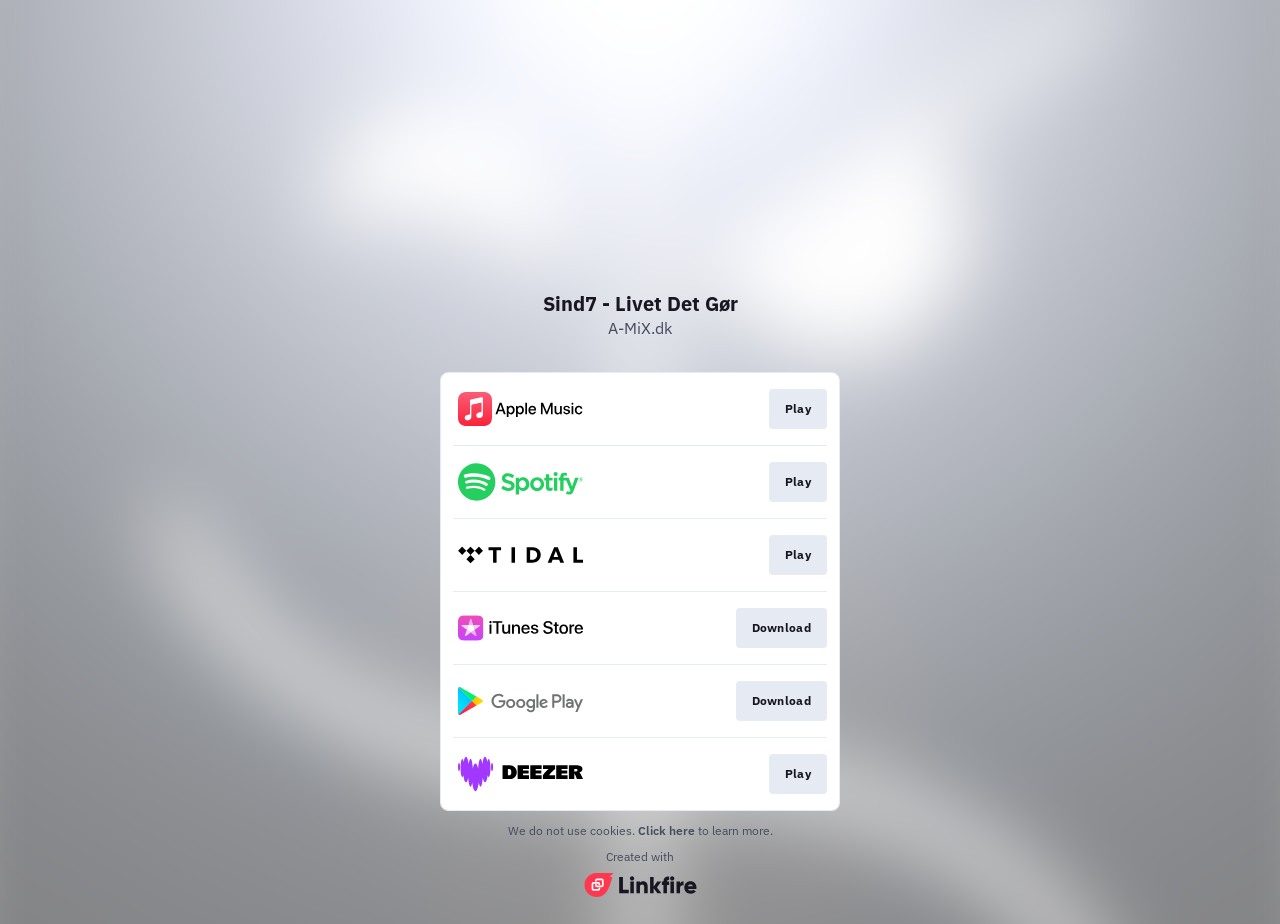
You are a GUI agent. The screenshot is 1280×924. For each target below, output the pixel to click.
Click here (666, 830)
